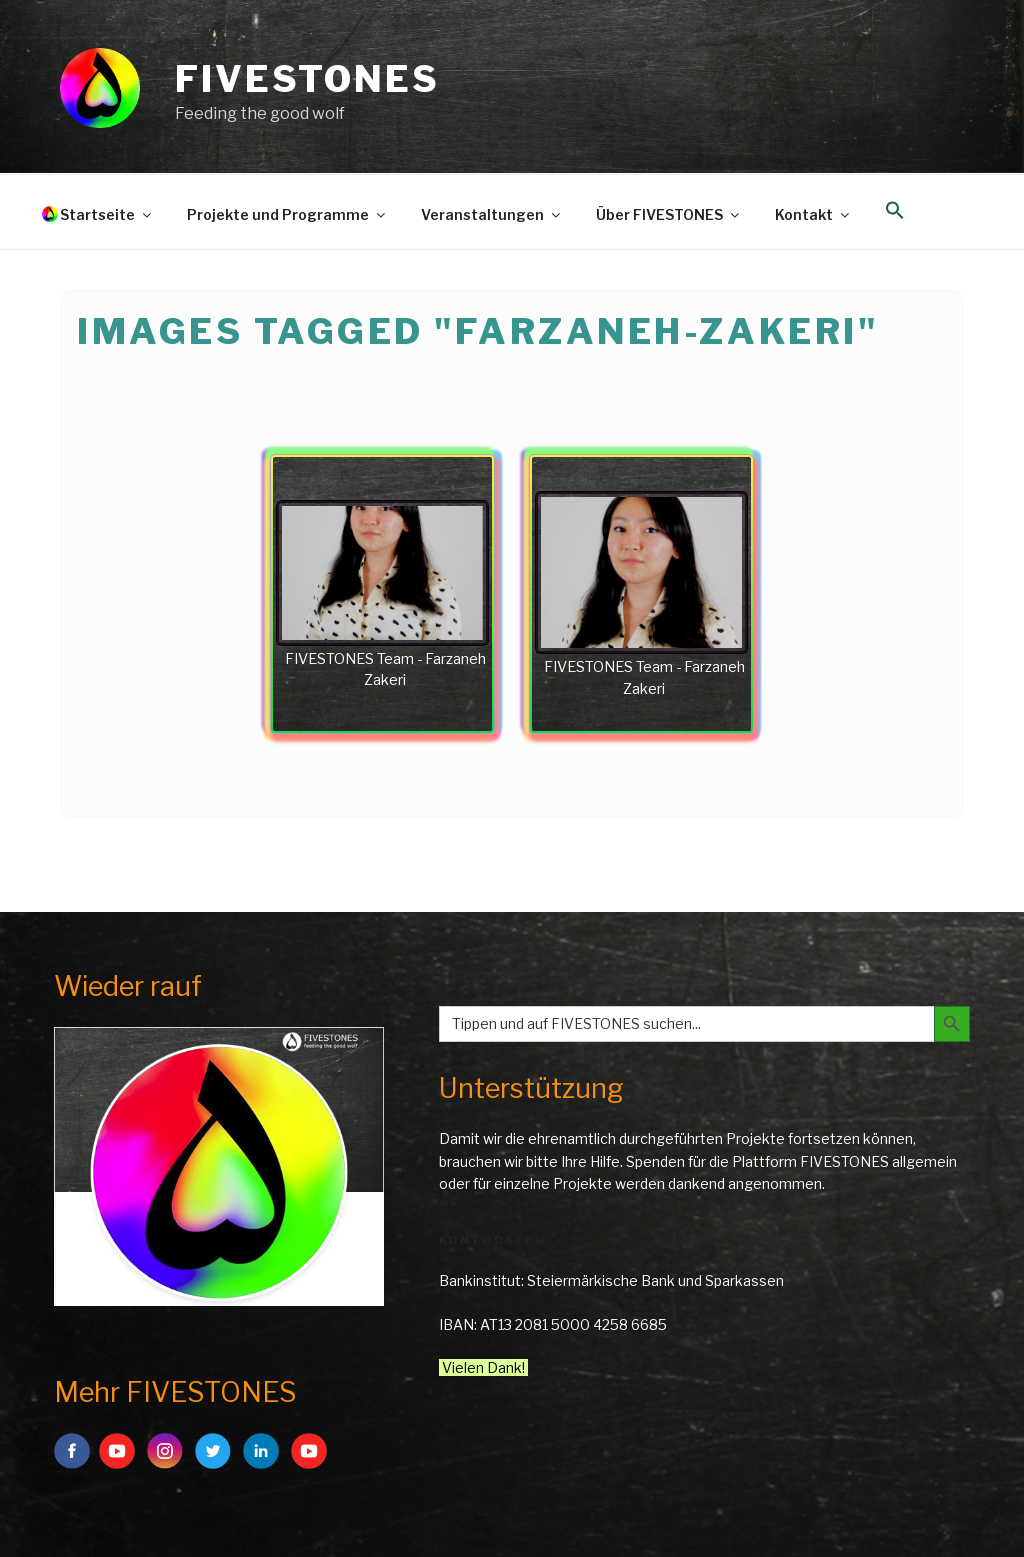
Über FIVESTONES (669, 214)
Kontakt (813, 214)
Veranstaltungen (492, 214)
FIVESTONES (307, 79)
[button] (894, 211)
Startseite (107, 214)
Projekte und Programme (287, 214)
